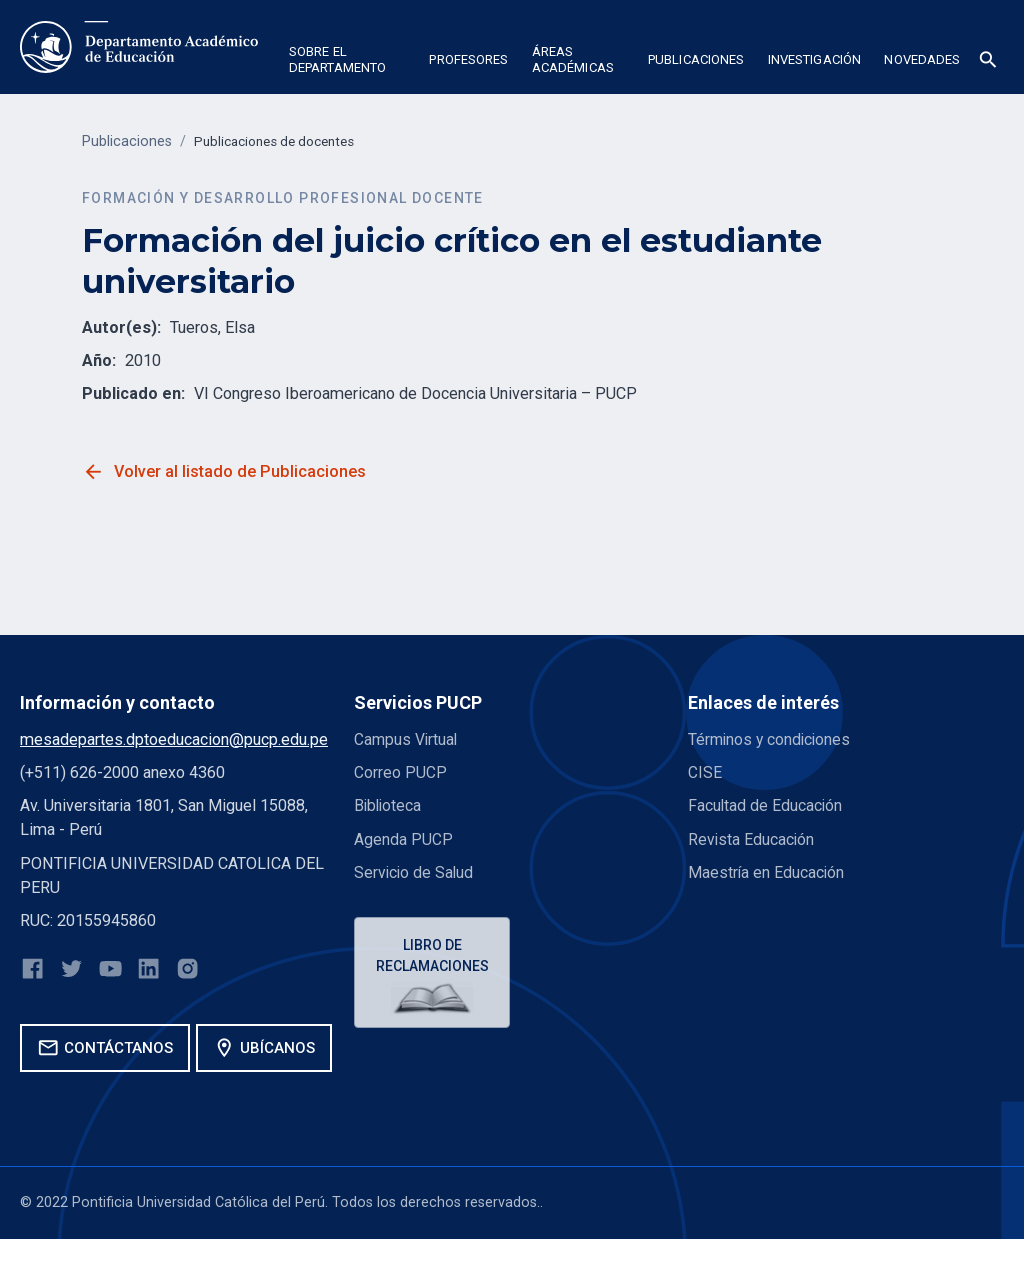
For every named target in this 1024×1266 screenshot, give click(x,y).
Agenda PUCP (403, 838)
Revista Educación (752, 838)
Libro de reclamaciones (434, 956)
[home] (139, 47)
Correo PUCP (400, 772)
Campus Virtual (407, 739)
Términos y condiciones (771, 739)
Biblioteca (389, 805)
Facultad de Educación (766, 805)
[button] (347, 63)
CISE (705, 772)
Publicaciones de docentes (281, 141)
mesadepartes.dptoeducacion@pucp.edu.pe (174, 739)
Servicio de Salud (415, 872)
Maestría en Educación (767, 872)
